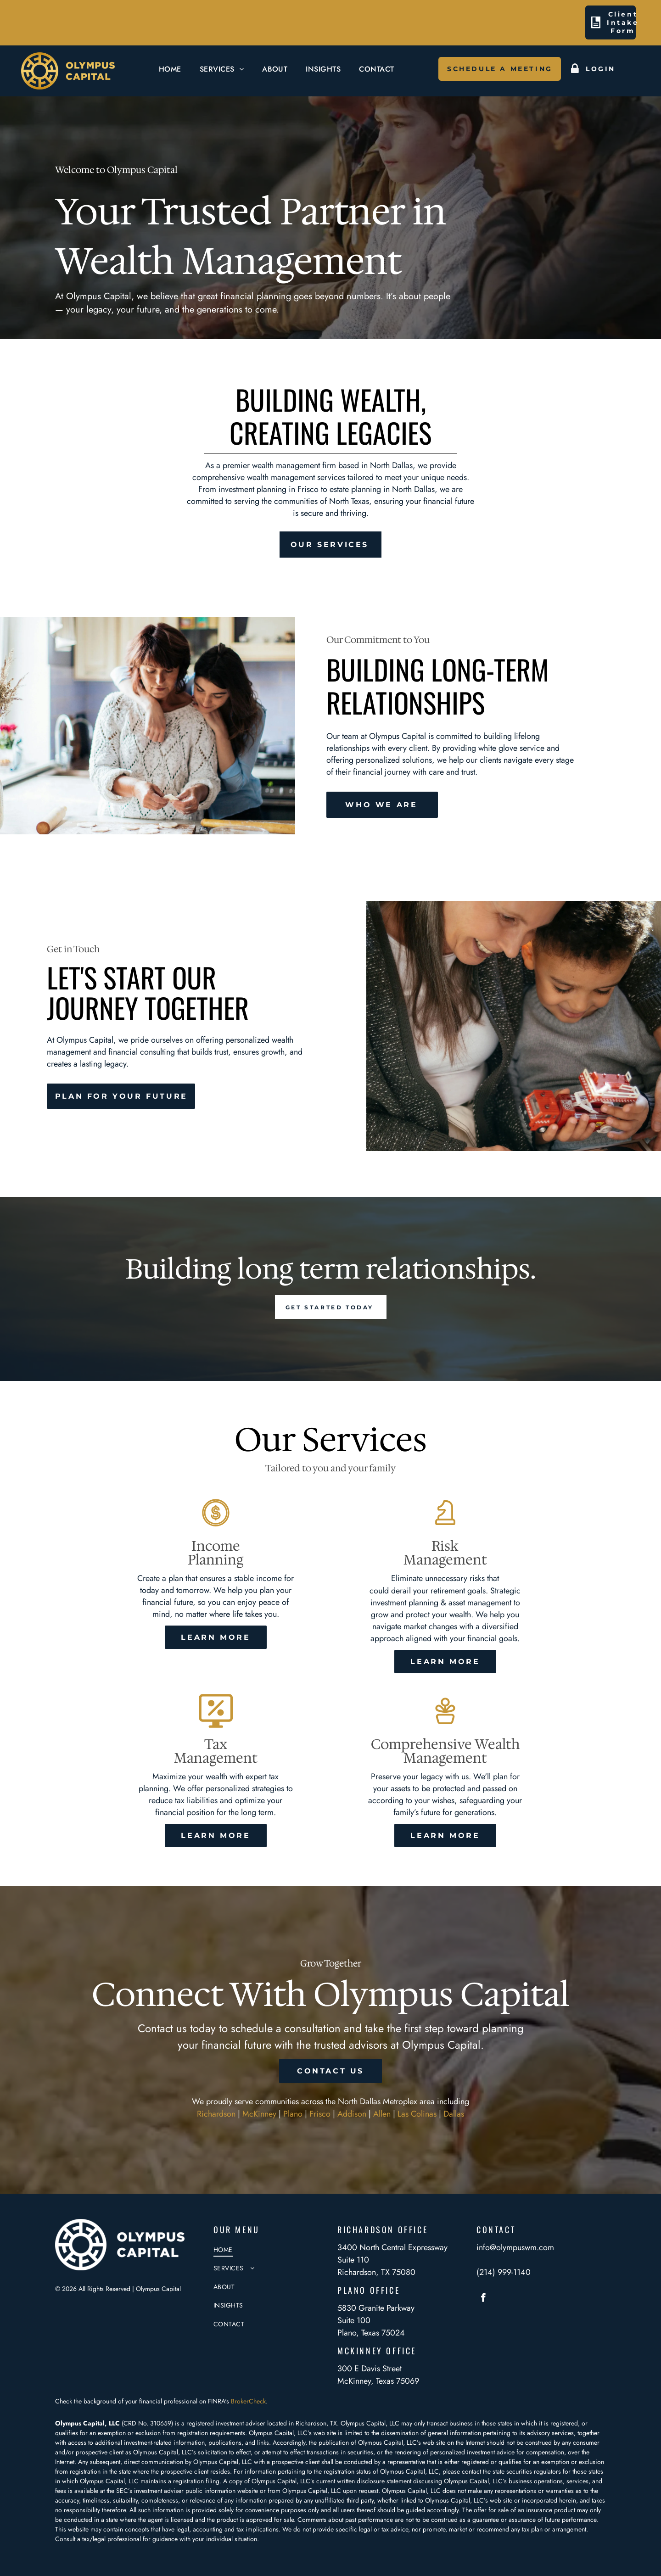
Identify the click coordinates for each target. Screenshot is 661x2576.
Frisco (319, 2114)
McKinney (259, 2114)
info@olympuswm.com (515, 2247)
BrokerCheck (248, 2401)
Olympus (394, 2490)
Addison (351, 2114)
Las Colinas (417, 2114)
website (247, 2490)
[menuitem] (170, 69)
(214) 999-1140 (503, 2272)
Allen (382, 2114)
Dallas (453, 2114)
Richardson (216, 2114)
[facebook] (483, 2299)
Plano (292, 2114)
